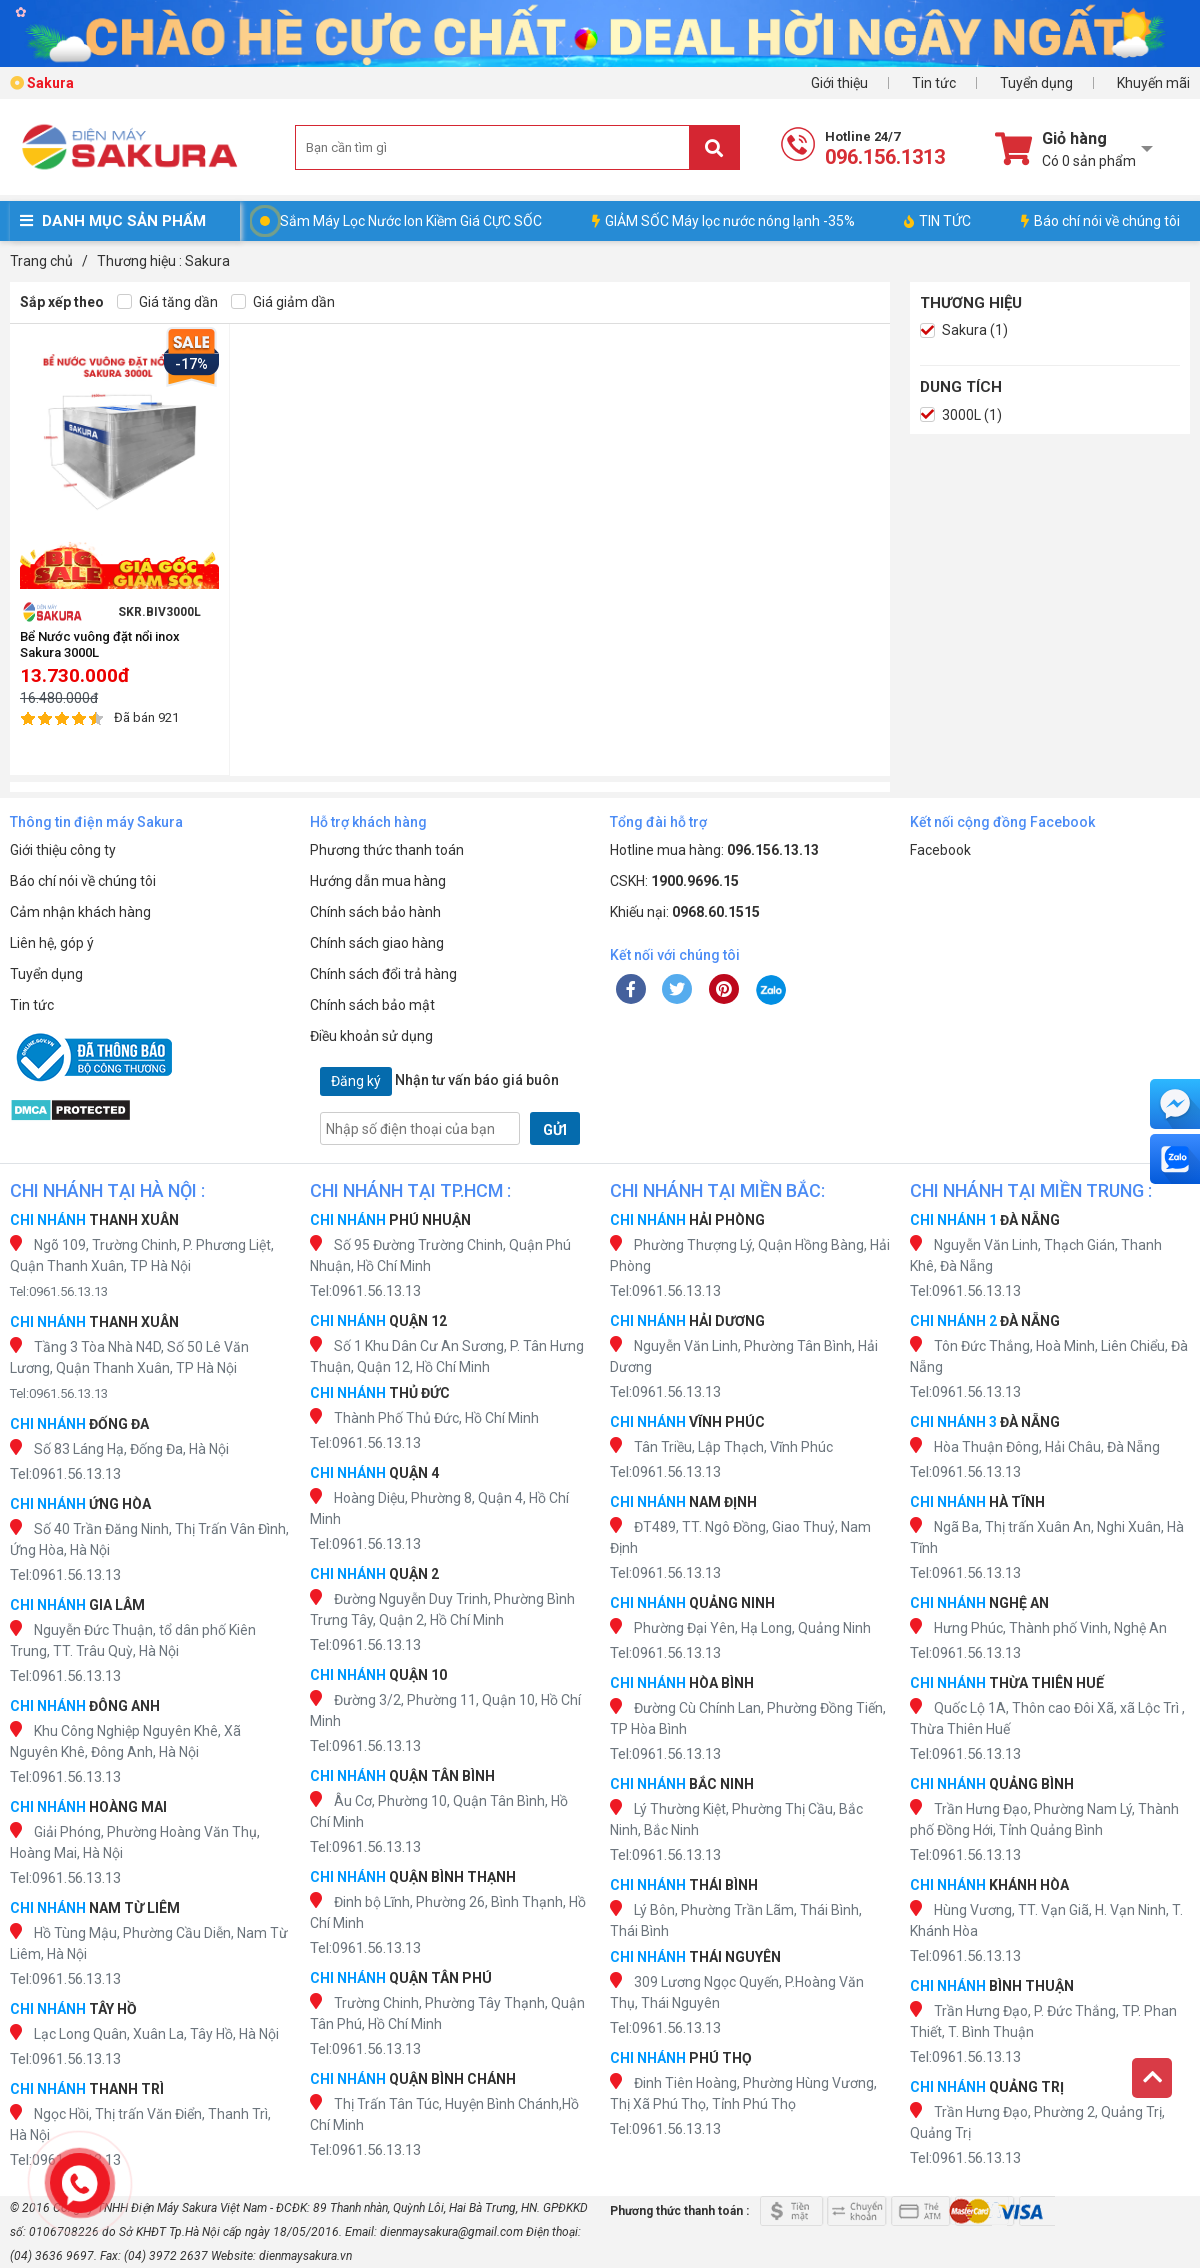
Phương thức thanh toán (387, 850)
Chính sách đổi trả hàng (383, 974)
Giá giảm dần (283, 302)
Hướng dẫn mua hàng (378, 881)
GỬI (555, 1130)
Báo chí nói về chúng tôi (1100, 221)
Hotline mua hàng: (714, 850)
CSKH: (674, 881)
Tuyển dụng (1036, 83)
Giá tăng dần (167, 302)
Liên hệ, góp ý (52, 943)
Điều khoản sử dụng (371, 1036)
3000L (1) (961, 415)
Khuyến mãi (1153, 83)
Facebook (940, 850)
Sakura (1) (964, 330)
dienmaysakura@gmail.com (451, 2232)
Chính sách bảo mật (372, 1005)
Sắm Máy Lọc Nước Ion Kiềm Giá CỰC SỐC (411, 221)
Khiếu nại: (685, 912)
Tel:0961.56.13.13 (59, 1291)
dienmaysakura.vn (305, 2256)
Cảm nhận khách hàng (80, 912)
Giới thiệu (839, 83)
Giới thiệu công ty (63, 850)
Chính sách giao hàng (377, 943)
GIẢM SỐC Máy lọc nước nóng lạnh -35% (723, 221)
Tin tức (934, 83)
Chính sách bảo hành (375, 912)
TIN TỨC (937, 221)
